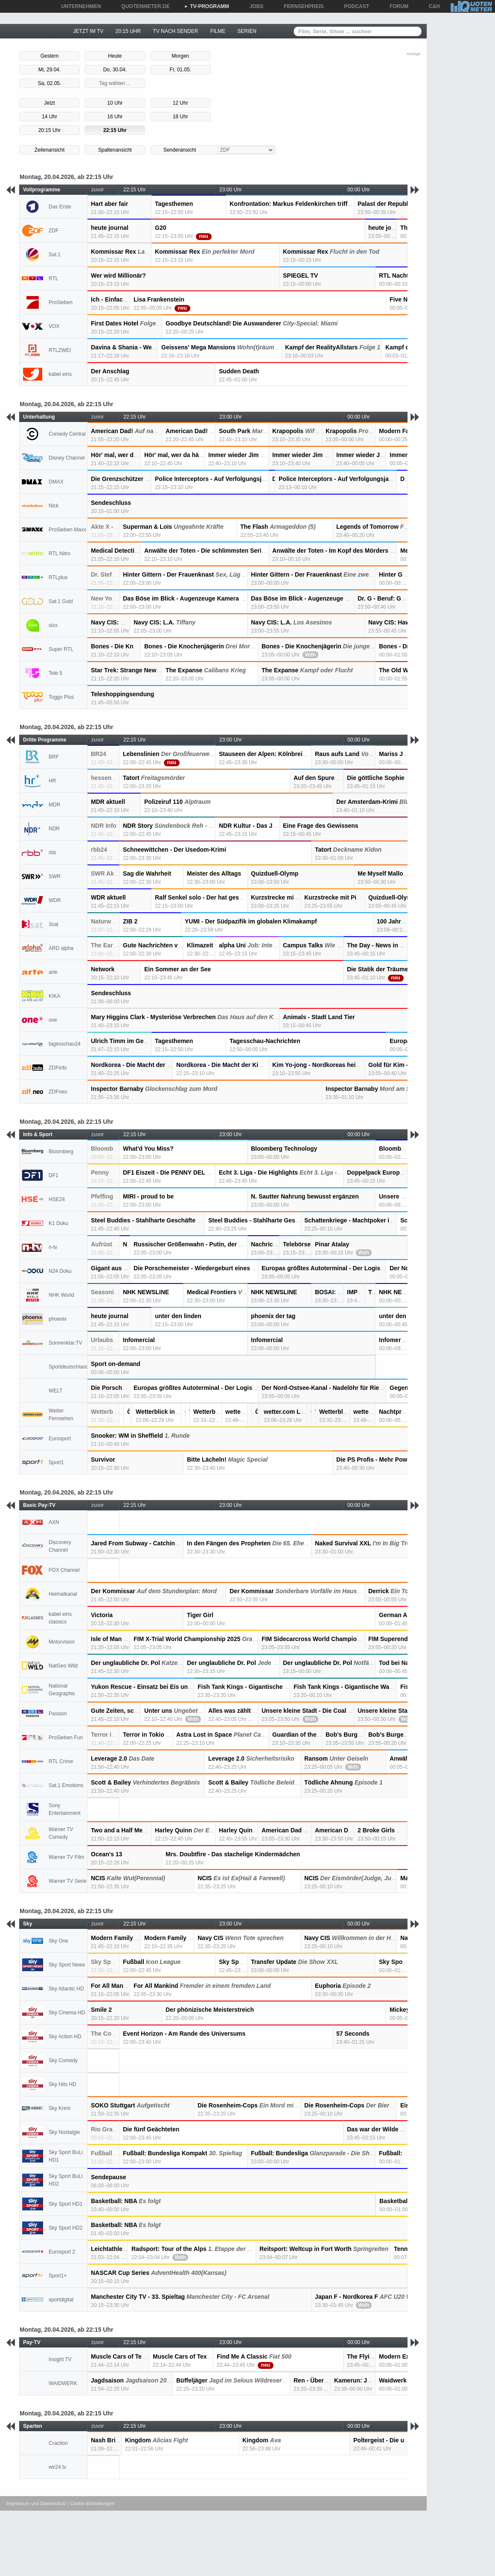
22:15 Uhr (115, 130)
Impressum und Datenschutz (36, 2503)
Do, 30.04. (115, 70)
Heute (115, 56)
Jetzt (49, 103)
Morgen (180, 56)
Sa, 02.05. (49, 83)
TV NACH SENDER (175, 31)
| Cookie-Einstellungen (90, 2503)
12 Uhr (180, 103)
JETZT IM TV (88, 31)
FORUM (396, 6)
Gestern (50, 56)
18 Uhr (180, 117)
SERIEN (246, 31)
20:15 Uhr (49, 130)
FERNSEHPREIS (300, 6)
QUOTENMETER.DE (142, 6)
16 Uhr (114, 117)
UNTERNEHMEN (78, 6)
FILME (217, 31)
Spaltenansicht (115, 150)
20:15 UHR (128, 31)
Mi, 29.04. (49, 70)
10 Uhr (114, 103)
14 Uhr (49, 117)
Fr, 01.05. (180, 70)
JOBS (254, 6)
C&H (431, 6)
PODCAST (354, 6)
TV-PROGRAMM (206, 6)
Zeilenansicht (50, 150)
